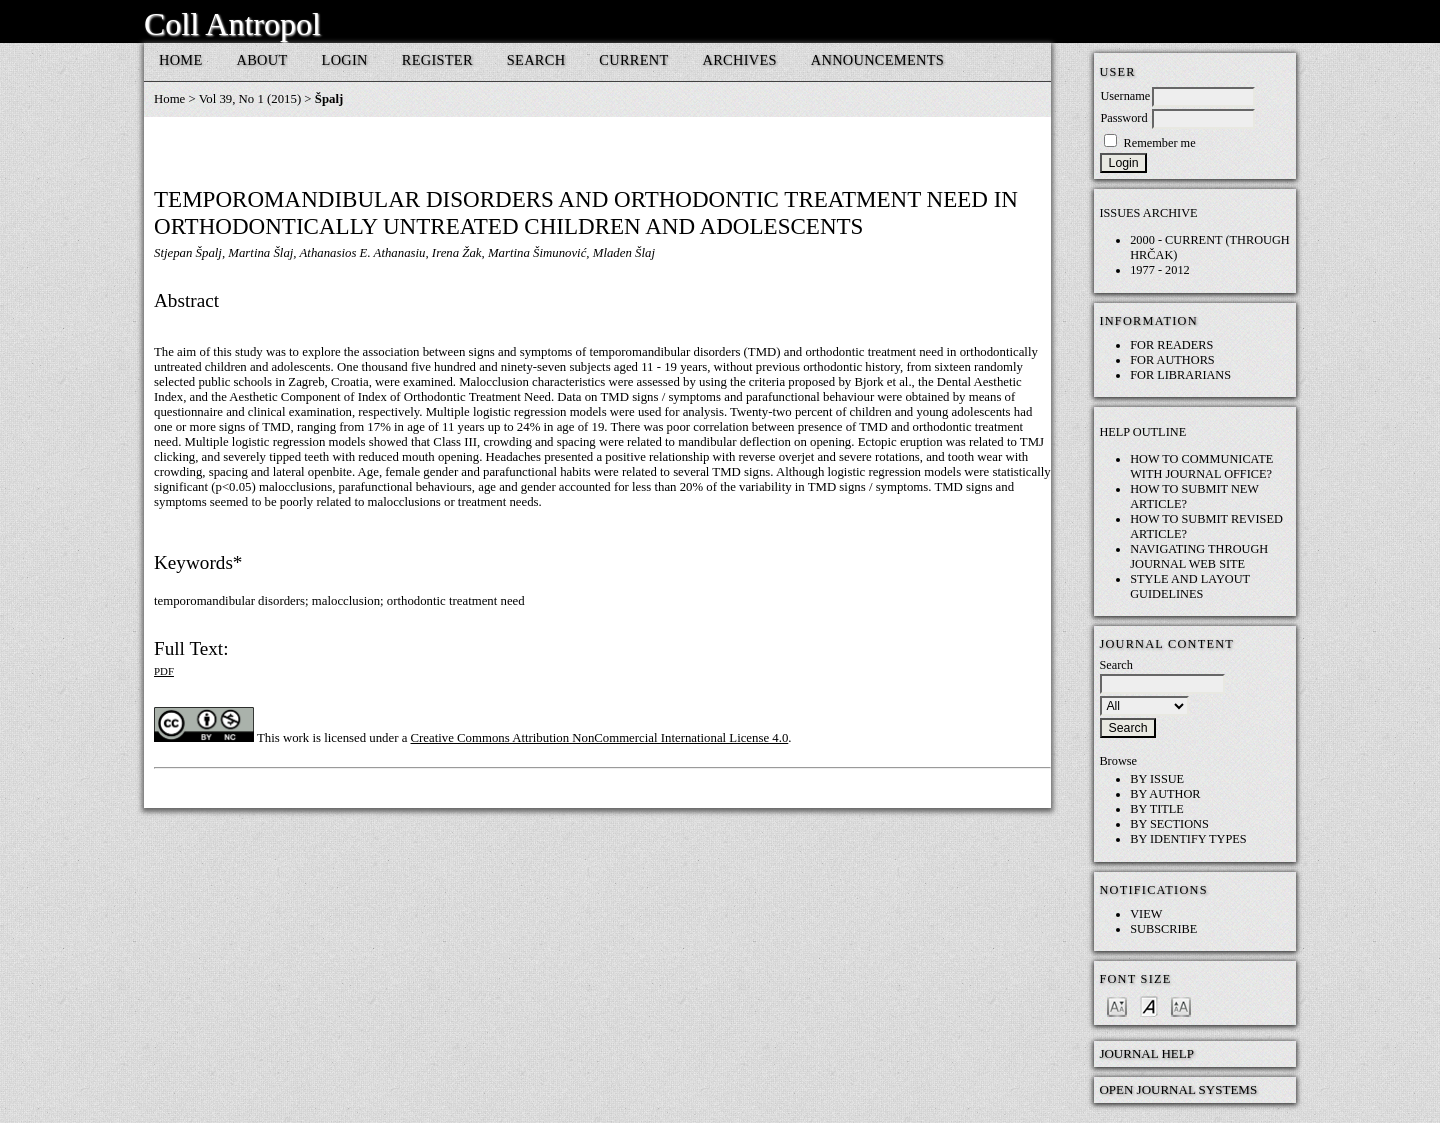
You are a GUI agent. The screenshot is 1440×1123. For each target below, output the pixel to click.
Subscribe (1163, 929)
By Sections (1169, 824)
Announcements (877, 60)
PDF (164, 671)
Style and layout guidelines (1190, 586)
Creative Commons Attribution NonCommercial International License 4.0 (600, 738)
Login (345, 60)
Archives (740, 60)
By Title (1157, 809)
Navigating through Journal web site (1199, 556)
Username (1125, 96)
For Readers (1171, 345)
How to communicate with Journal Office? (1201, 466)
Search (536, 60)
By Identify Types (1188, 839)
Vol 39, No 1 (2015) (250, 99)
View (1146, 914)
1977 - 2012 (1160, 270)
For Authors (1172, 360)
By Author (1165, 794)
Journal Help (1146, 1053)
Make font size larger (1181, 1005)
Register (437, 60)
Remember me (1159, 143)
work (296, 738)
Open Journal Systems (1178, 1089)
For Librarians (1180, 375)
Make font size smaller (1117, 1005)
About (262, 60)
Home (181, 60)
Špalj (329, 99)
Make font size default (1149, 1005)
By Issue (1157, 779)
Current (633, 60)
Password (1123, 118)
